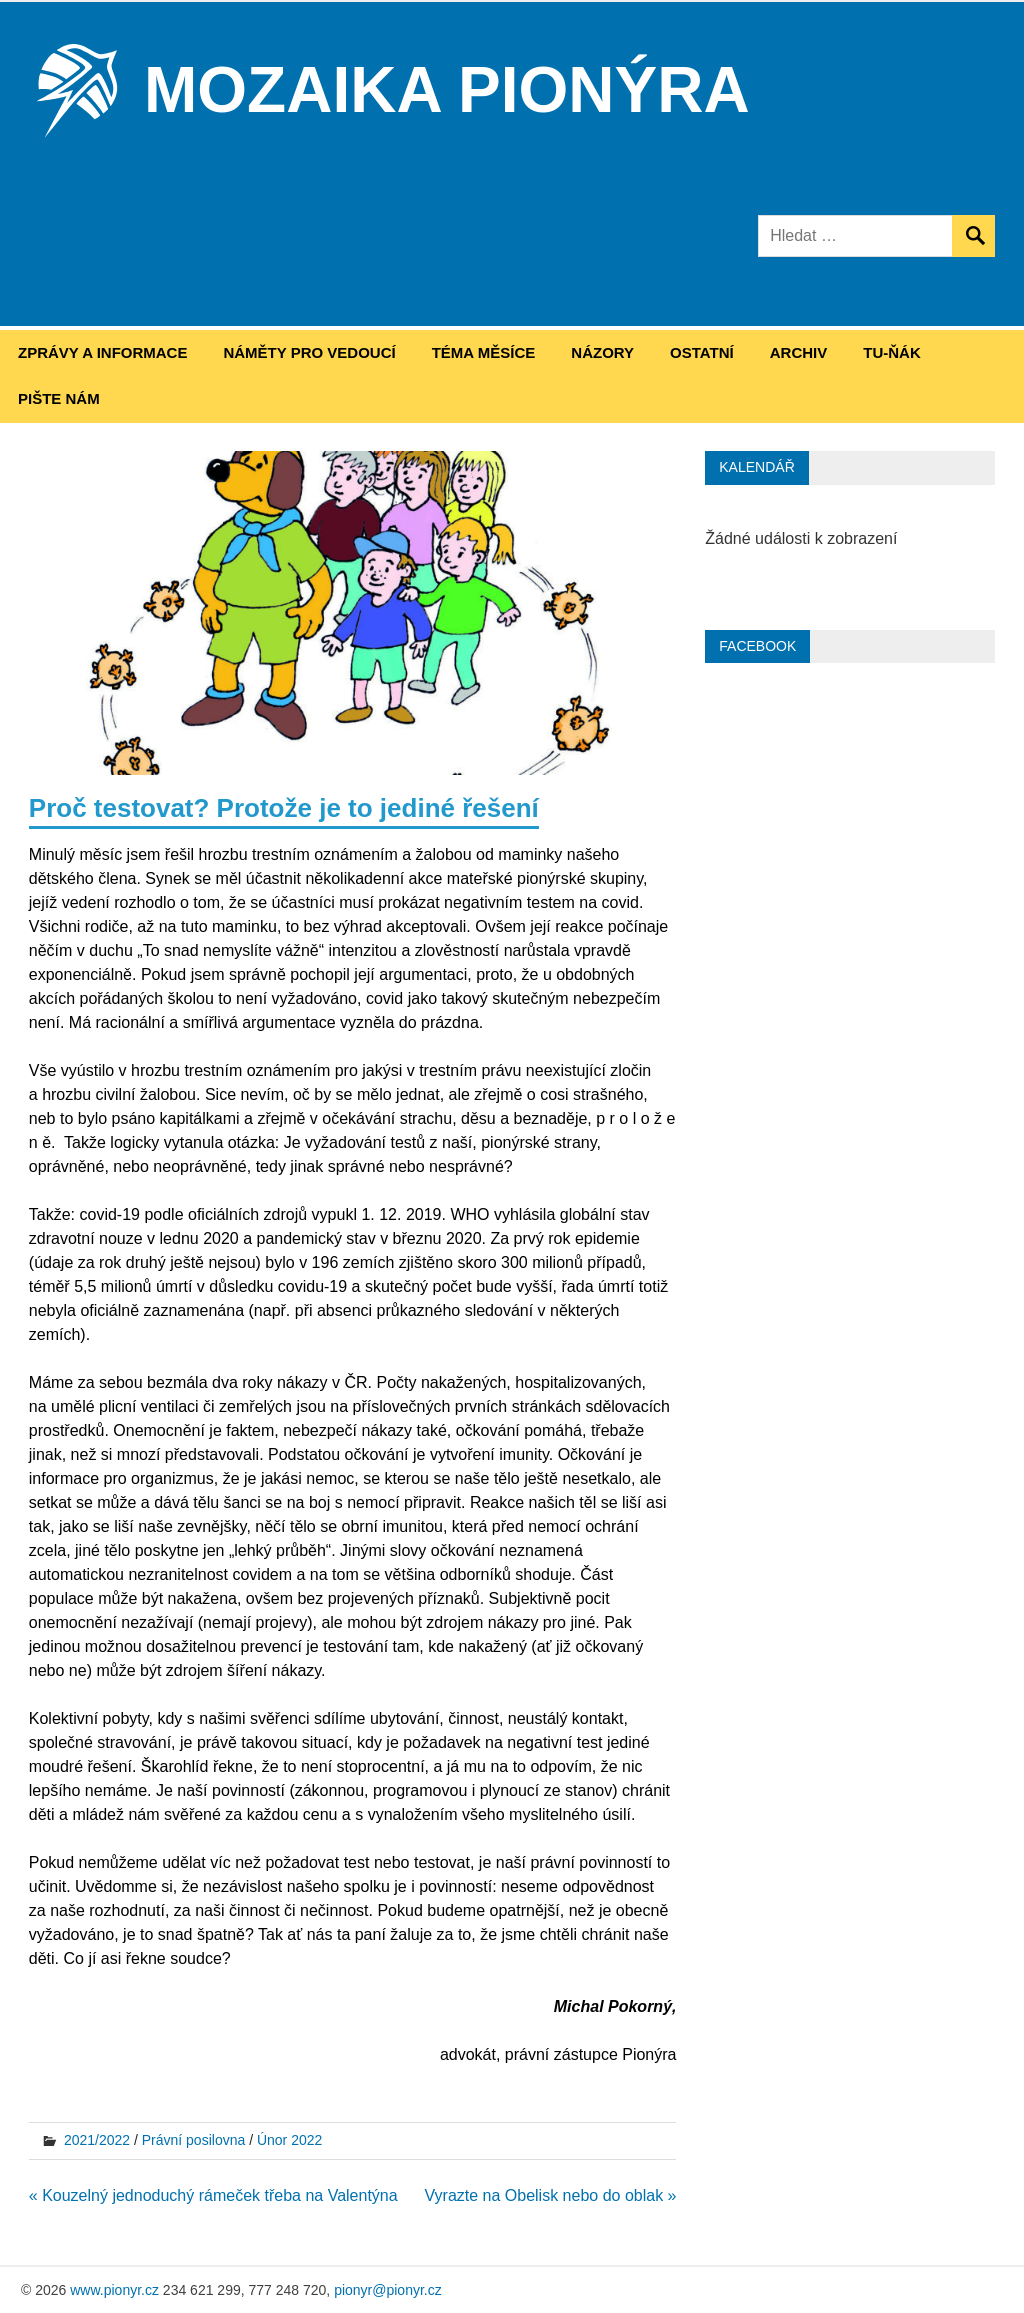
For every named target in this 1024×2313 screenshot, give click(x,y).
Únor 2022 (289, 2140)
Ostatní (702, 352)
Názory (602, 352)
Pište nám (59, 398)
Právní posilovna (194, 2140)
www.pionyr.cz (114, 2290)
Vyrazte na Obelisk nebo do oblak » (550, 2195)
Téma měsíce (484, 352)
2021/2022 (97, 2140)
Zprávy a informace (102, 352)
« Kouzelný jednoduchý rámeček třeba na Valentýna (213, 2195)
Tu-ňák (892, 352)
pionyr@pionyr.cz (388, 2290)
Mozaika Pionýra (447, 90)
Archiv (799, 352)
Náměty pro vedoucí (309, 352)
